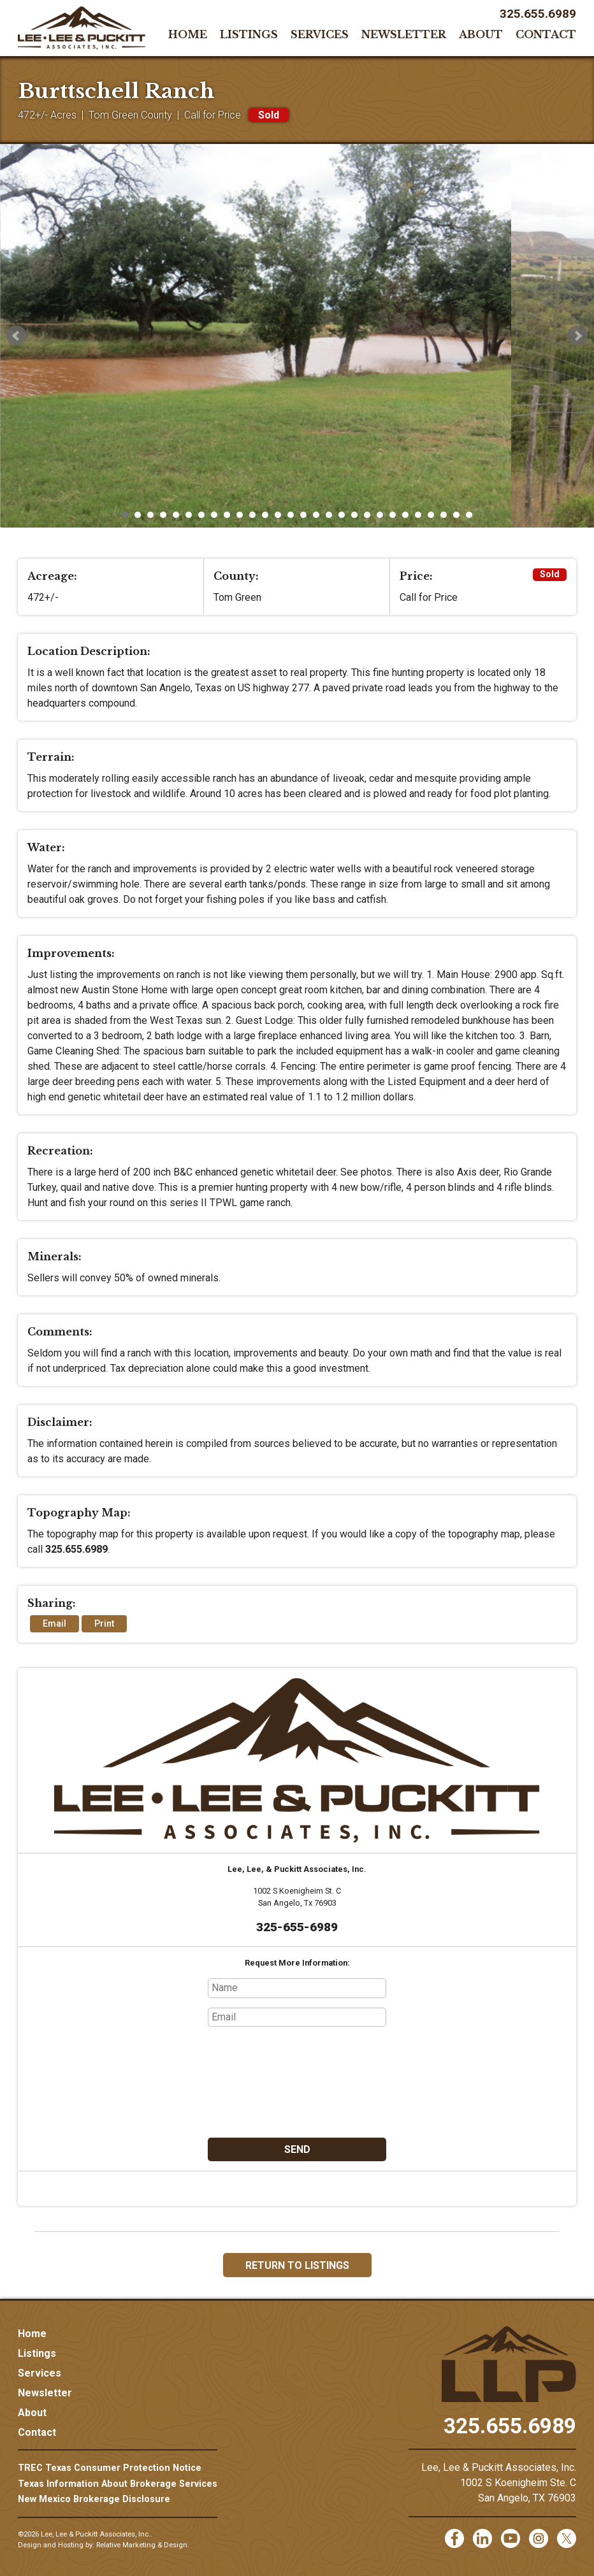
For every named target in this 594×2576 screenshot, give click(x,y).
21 (380, 515)
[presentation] (297, 2082)
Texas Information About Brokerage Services (117, 2484)
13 (278, 515)
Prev (16, 336)
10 (239, 515)
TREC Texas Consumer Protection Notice (109, 2468)
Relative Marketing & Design (141, 2545)
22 (392, 515)
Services (320, 34)
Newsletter (403, 34)
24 (418, 515)
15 (303, 515)
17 (329, 515)
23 (405, 515)
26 (443, 515)
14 (290, 515)
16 (316, 515)
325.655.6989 (538, 13)
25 (431, 515)
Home (187, 34)
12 (265, 515)
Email (54, 1623)
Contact (546, 34)
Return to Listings (297, 2265)
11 (252, 515)
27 (456, 515)
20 (367, 515)
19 (354, 515)
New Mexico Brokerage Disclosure (94, 2499)
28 (469, 515)
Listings (249, 34)
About (481, 34)
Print (104, 1623)
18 (341, 515)
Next (577, 336)
